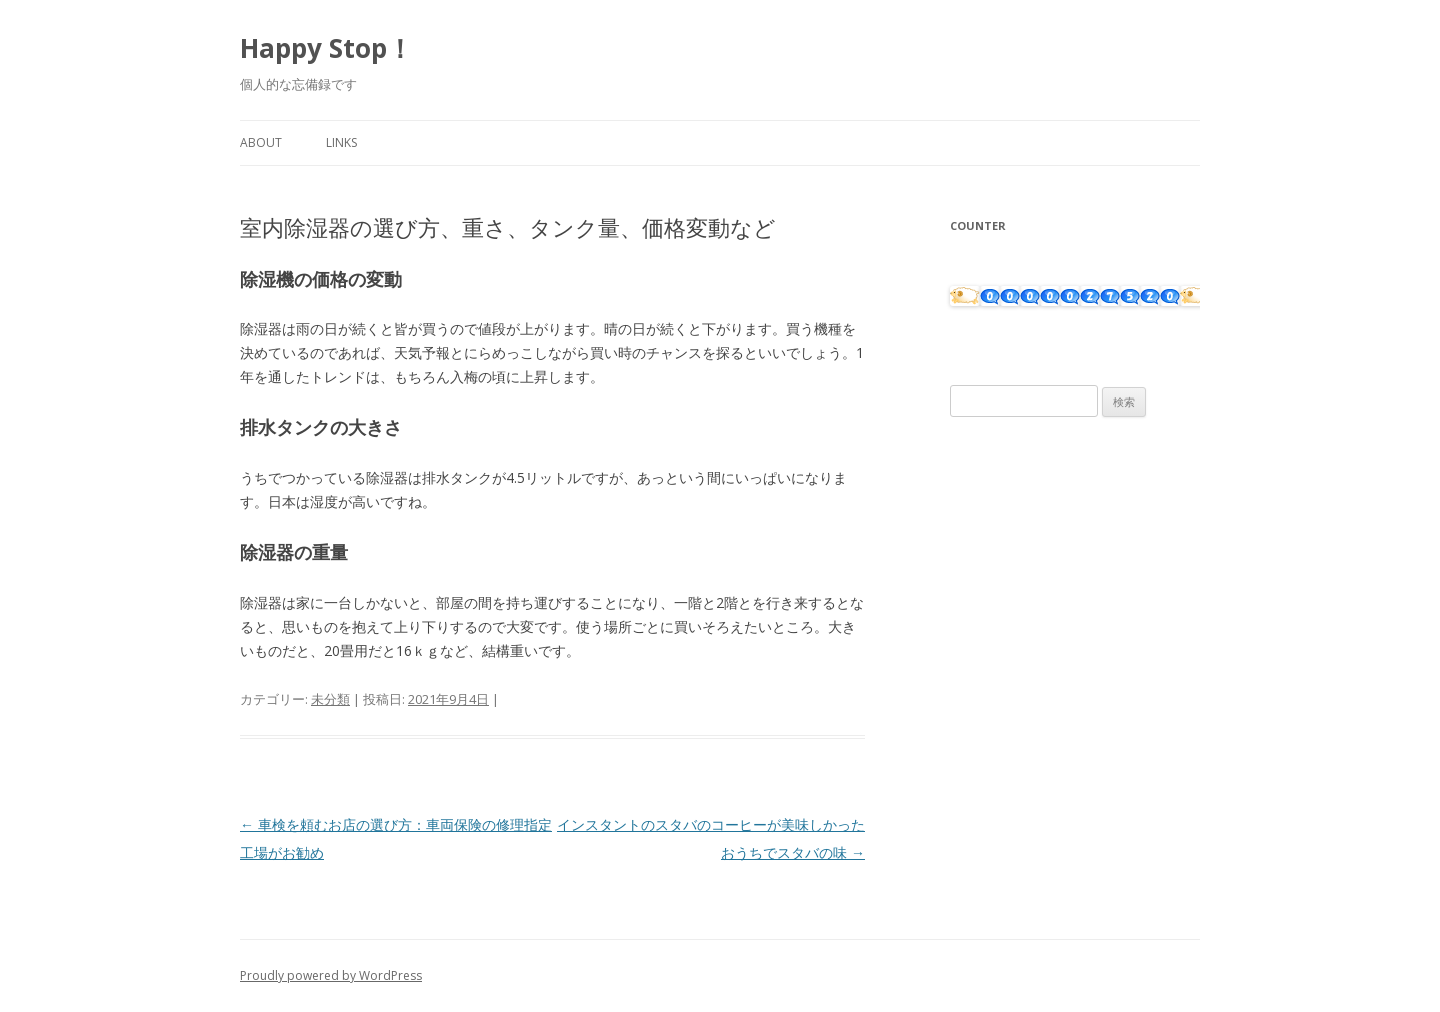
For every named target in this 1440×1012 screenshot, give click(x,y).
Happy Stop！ (326, 48)
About (261, 142)
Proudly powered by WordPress (331, 975)
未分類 (330, 699)
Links (341, 142)
